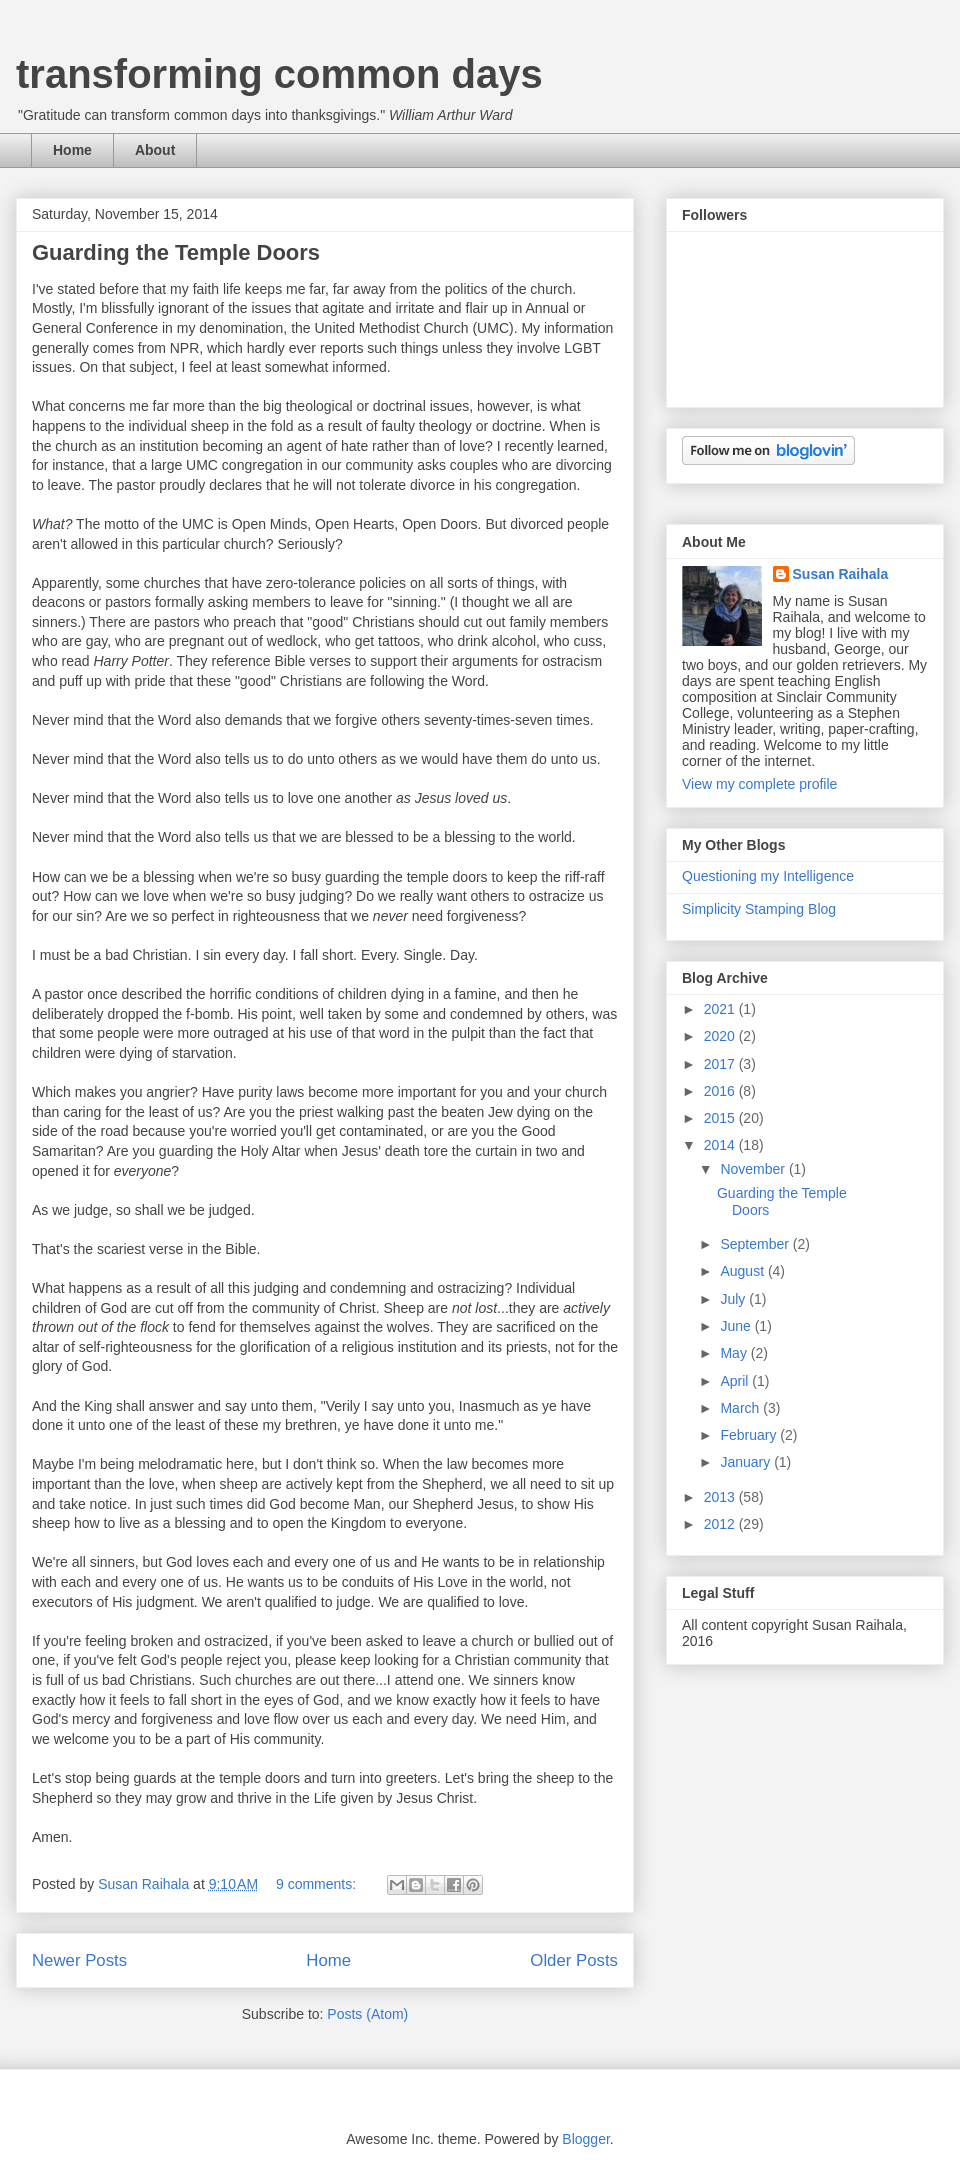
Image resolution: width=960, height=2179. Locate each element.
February (750, 1435)
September (756, 1244)
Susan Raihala (841, 574)
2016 (721, 1091)
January (747, 1462)
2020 (721, 1036)
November (754, 1169)
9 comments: (318, 1884)
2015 (721, 1118)
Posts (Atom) (367, 2014)
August (743, 1271)
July (734, 1299)
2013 (721, 1497)
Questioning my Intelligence (768, 876)
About (155, 150)
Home (72, 150)
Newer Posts (79, 1960)
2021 (721, 1009)
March (741, 1408)
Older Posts (574, 1960)
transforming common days (279, 74)
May (735, 1353)
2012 (721, 1524)
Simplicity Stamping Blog (759, 909)
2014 (721, 1145)
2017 (721, 1064)
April (736, 1381)
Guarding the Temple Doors (176, 252)
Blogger (585, 2139)
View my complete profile (759, 784)
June (737, 1326)
